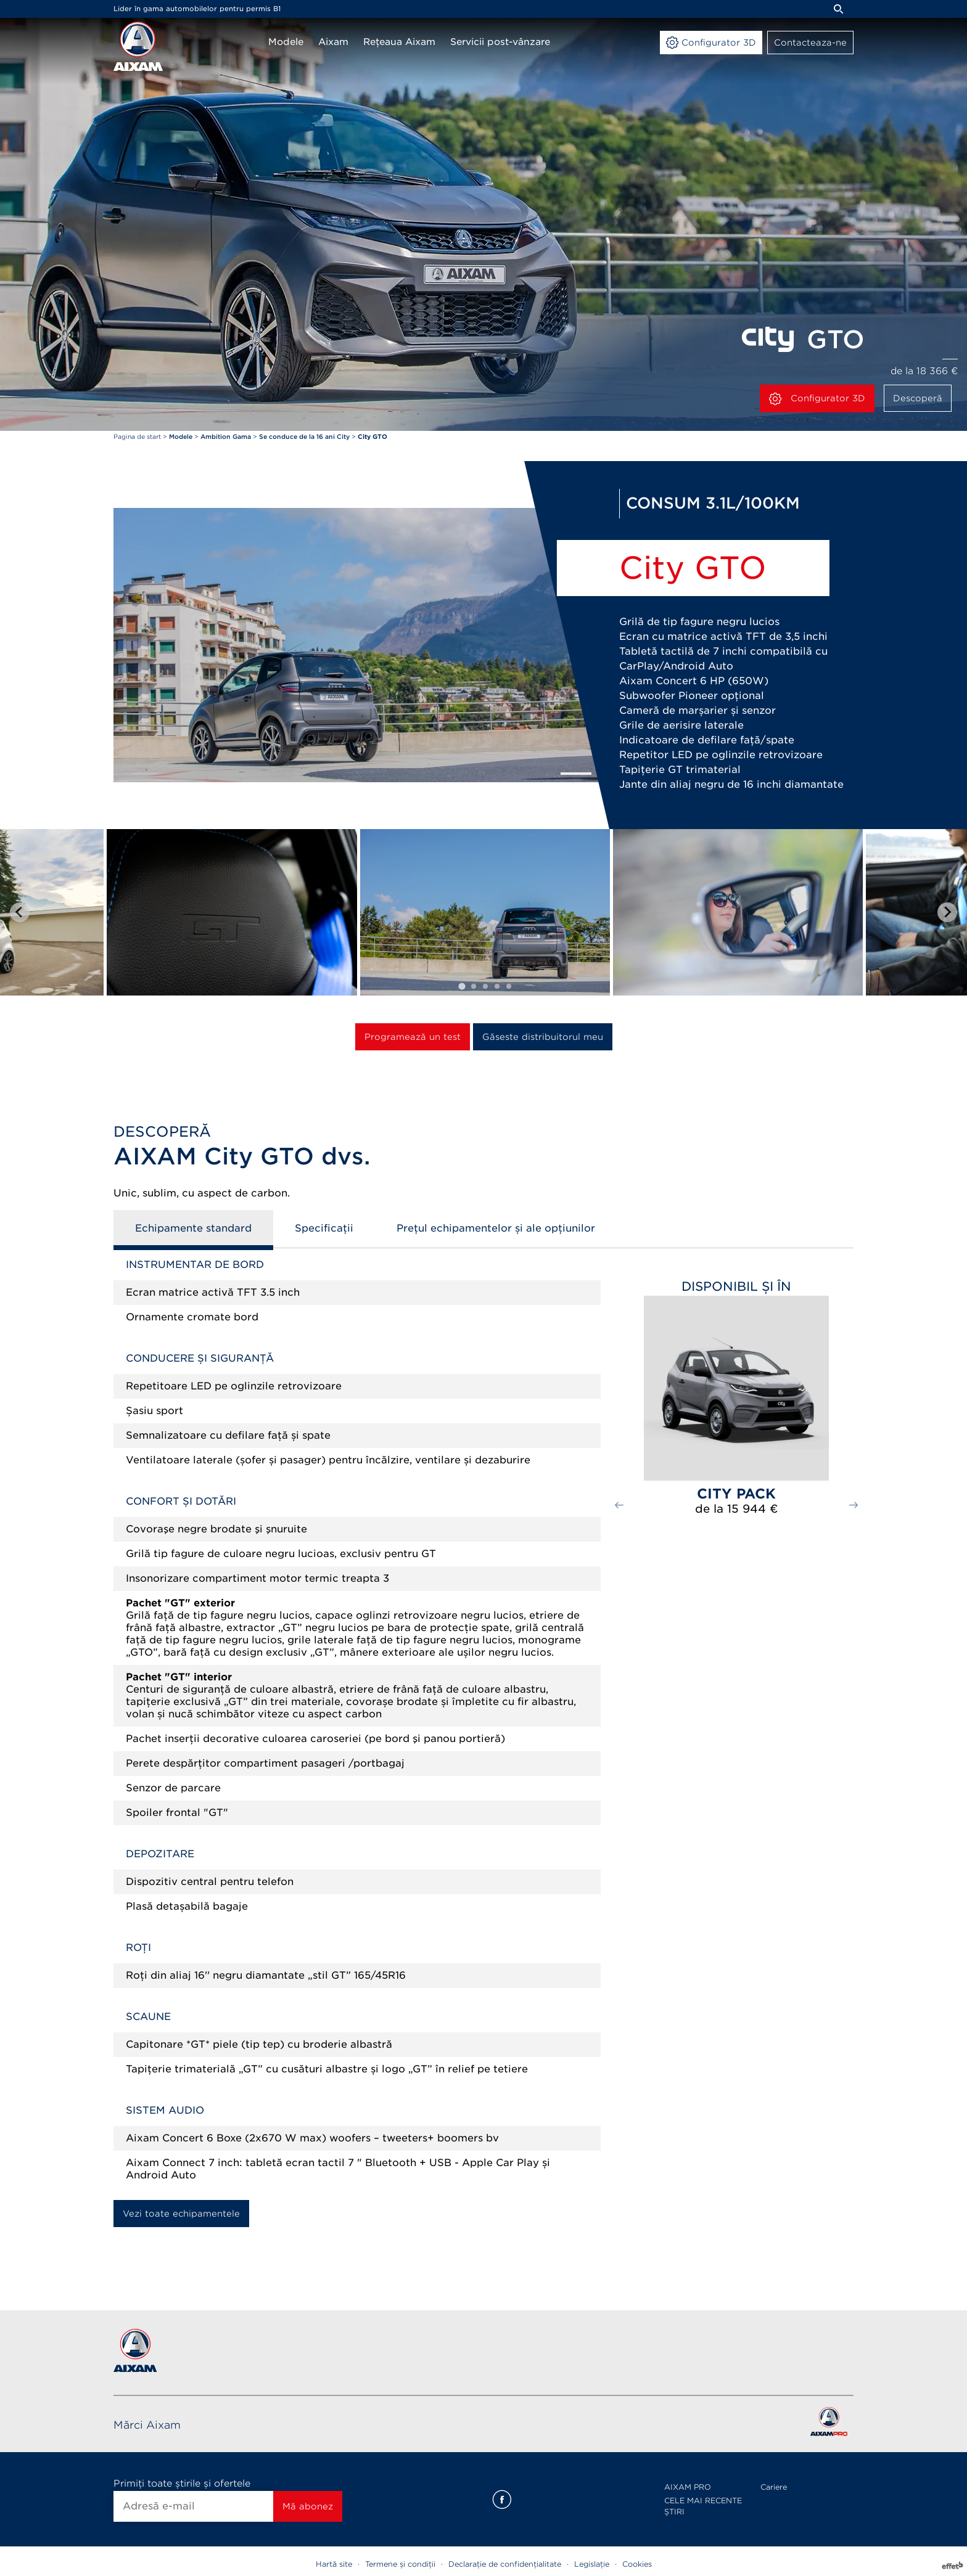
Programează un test (412, 1037)
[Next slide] (947, 912)
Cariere (773, 2487)
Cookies (637, 2564)
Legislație (591, 2564)
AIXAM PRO (687, 2487)
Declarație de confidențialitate (504, 2564)
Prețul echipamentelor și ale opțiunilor (496, 1228)
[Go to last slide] (20, 912)
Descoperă (917, 398)
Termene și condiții (400, 2564)
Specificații (324, 1228)
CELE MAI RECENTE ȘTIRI (703, 2506)
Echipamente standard (193, 1228)
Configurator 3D (817, 399)
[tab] (461, 986)
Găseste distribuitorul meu (542, 1037)
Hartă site (334, 2564)
